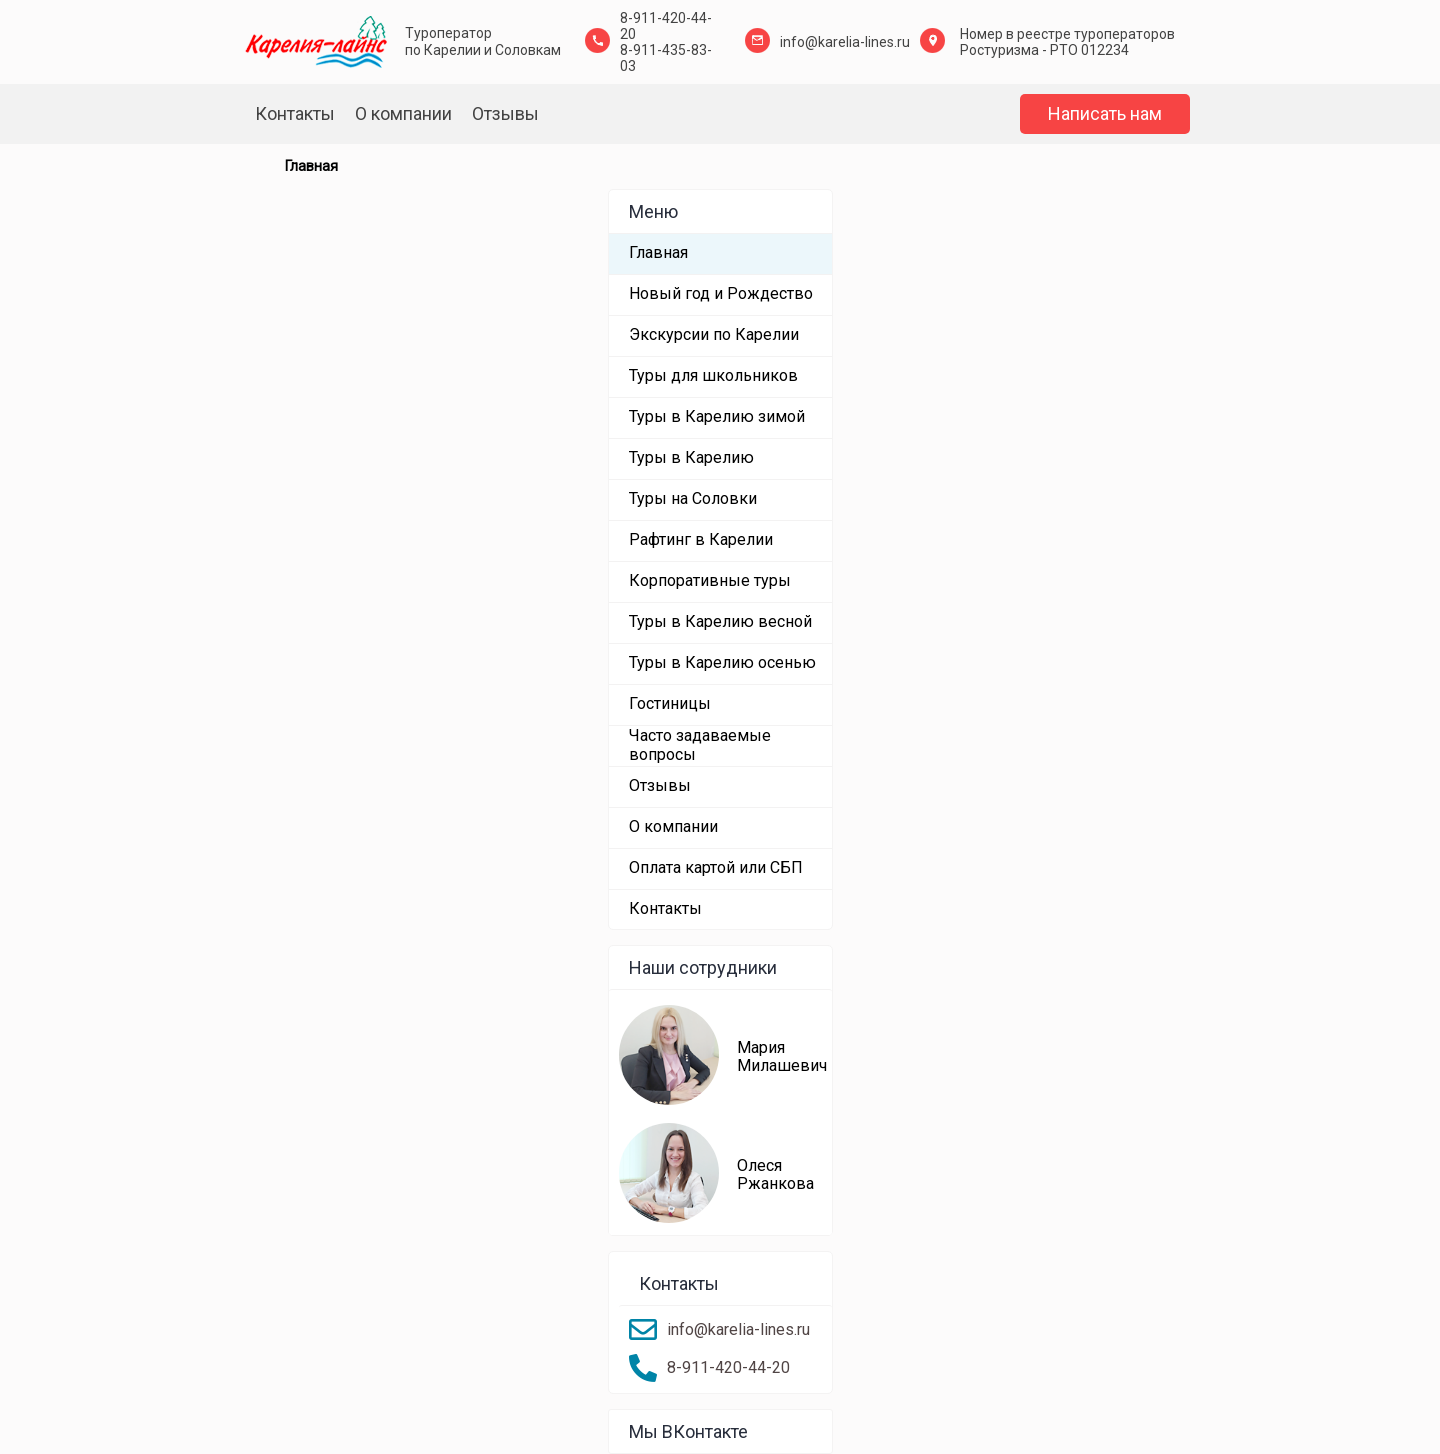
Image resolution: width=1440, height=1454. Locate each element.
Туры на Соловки (693, 498)
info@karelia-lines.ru (845, 42)
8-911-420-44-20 (728, 1368)
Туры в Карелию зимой (717, 416)
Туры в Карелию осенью (722, 662)
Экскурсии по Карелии (714, 334)
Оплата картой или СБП (716, 867)
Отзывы (505, 113)
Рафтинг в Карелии (701, 539)
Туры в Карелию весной (720, 621)
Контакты (295, 113)
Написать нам (1105, 113)
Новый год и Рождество (721, 293)
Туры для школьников (713, 375)
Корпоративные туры (710, 580)
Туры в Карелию (691, 457)
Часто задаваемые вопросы (700, 744)
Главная (658, 252)
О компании (403, 113)
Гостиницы (670, 703)
